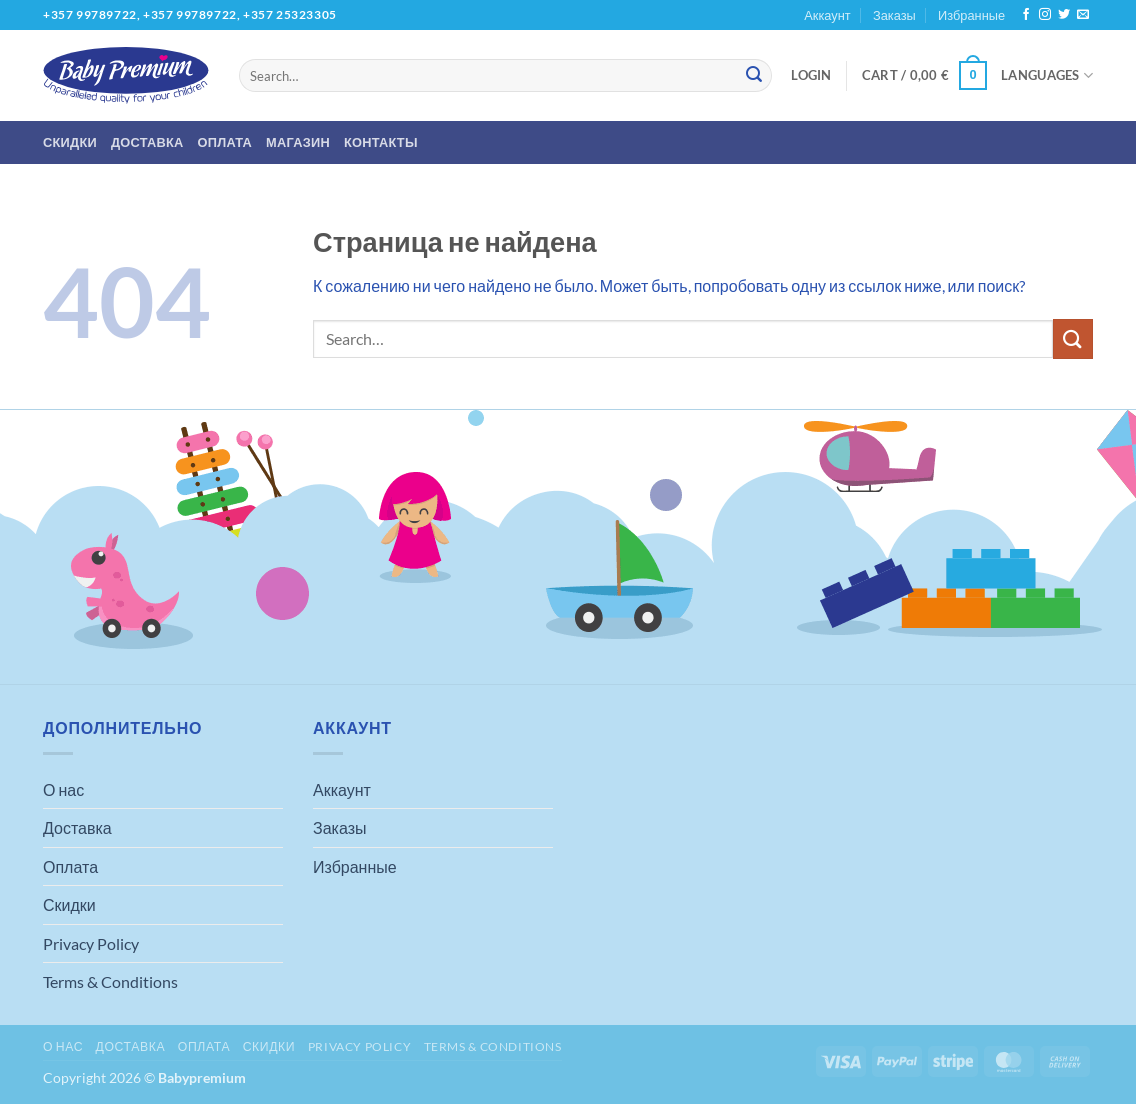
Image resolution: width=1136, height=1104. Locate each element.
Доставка (147, 142)
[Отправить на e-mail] (1083, 15)
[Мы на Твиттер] (1064, 15)
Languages (1047, 75)
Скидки (70, 142)
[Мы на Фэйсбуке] (1026, 15)
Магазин (298, 142)
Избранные (971, 15)
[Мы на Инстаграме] (1045, 15)
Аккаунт (827, 15)
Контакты (381, 142)
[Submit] (754, 76)
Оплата (225, 142)
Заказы (894, 15)
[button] (811, 75)
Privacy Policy (91, 943)
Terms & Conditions (110, 981)
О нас (63, 789)
